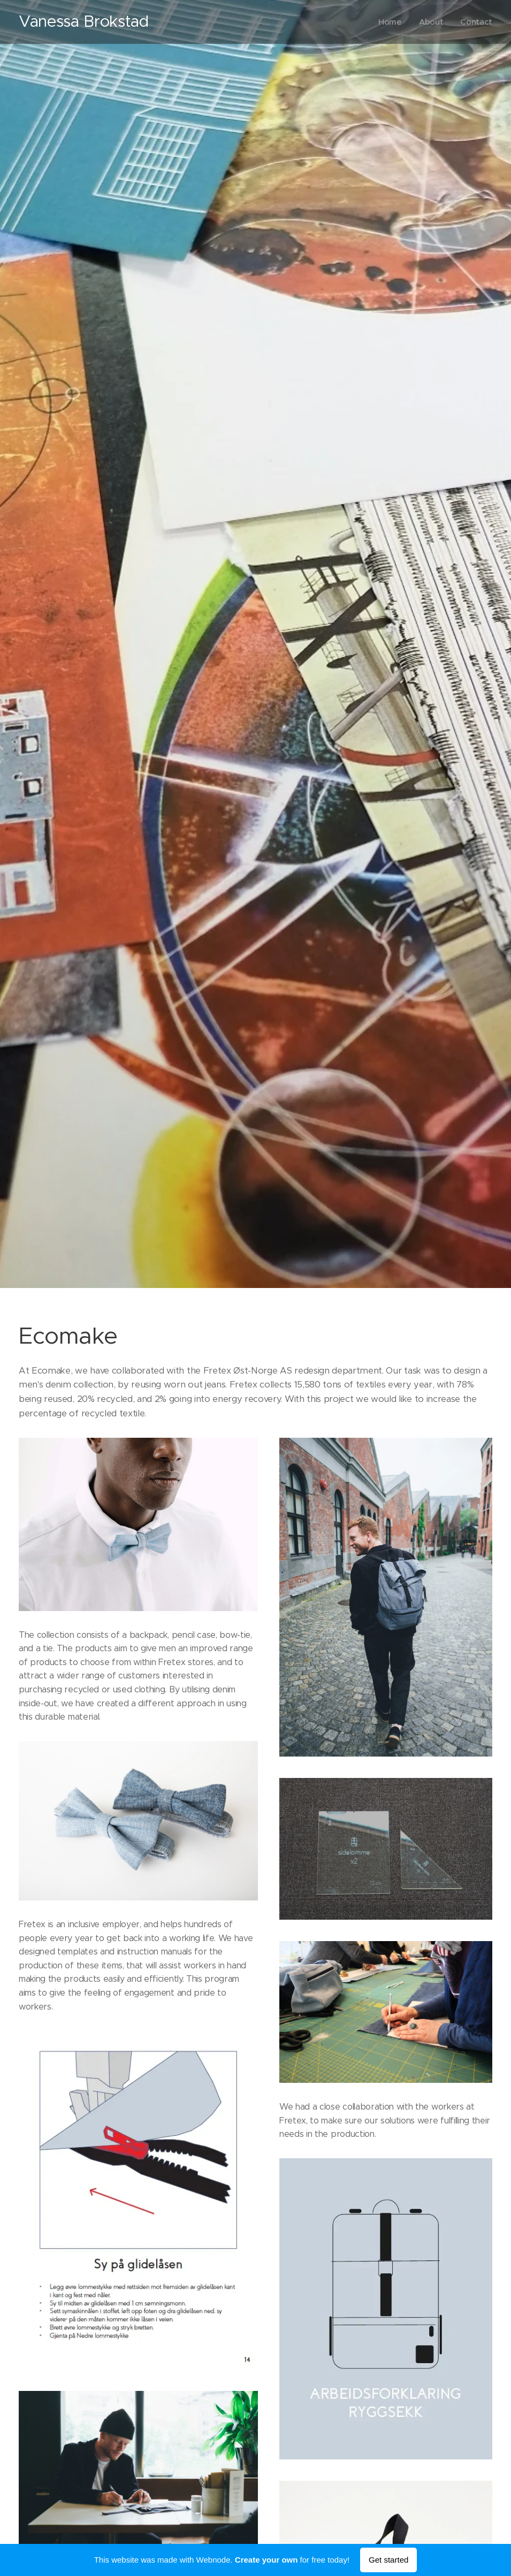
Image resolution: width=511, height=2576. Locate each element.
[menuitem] (390, 22)
